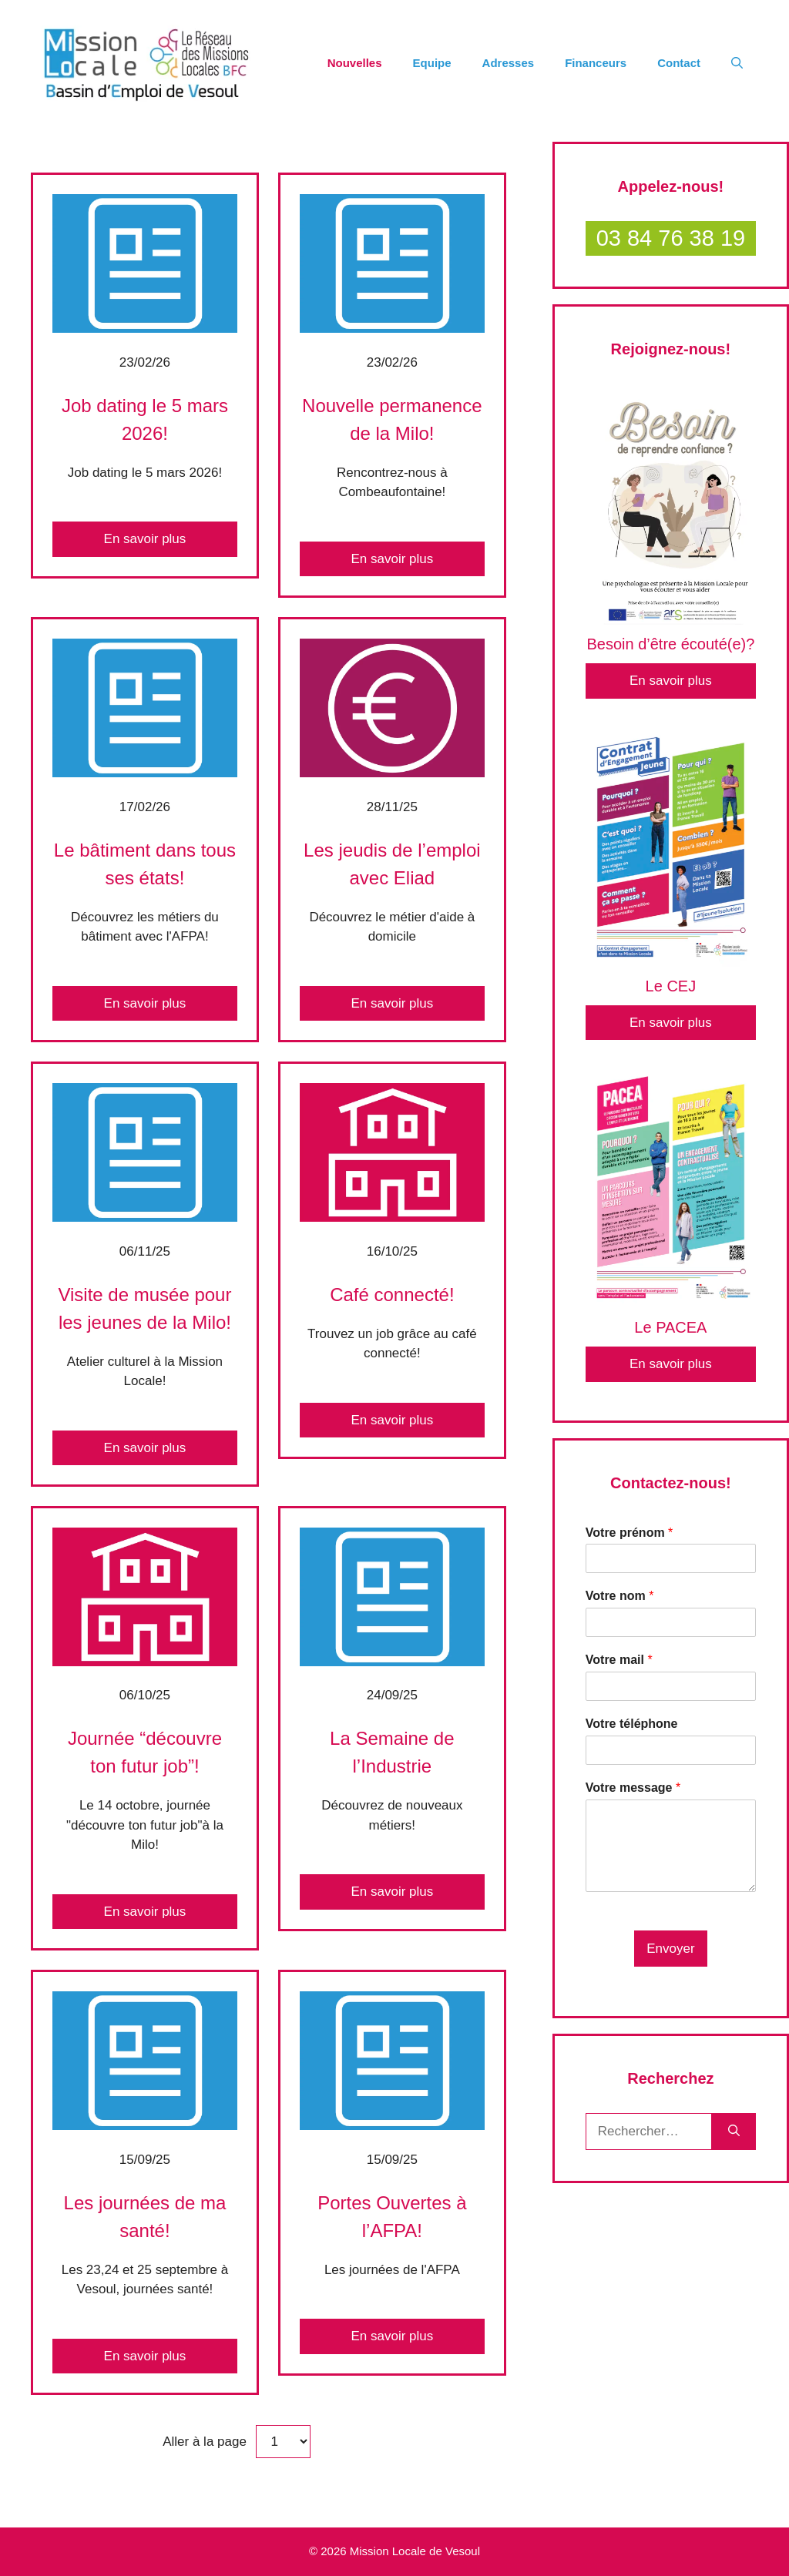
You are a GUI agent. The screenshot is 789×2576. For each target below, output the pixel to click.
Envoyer (670, 1948)
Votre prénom (629, 1532)
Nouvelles (354, 62)
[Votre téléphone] (671, 1750)
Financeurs (595, 62)
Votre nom (620, 1595)
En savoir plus (145, 539)
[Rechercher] (734, 2131)
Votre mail (619, 1659)
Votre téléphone (632, 1723)
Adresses (508, 62)
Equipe (432, 62)
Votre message (633, 1787)
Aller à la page (206, 2441)
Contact (678, 62)
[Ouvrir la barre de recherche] (737, 63)
